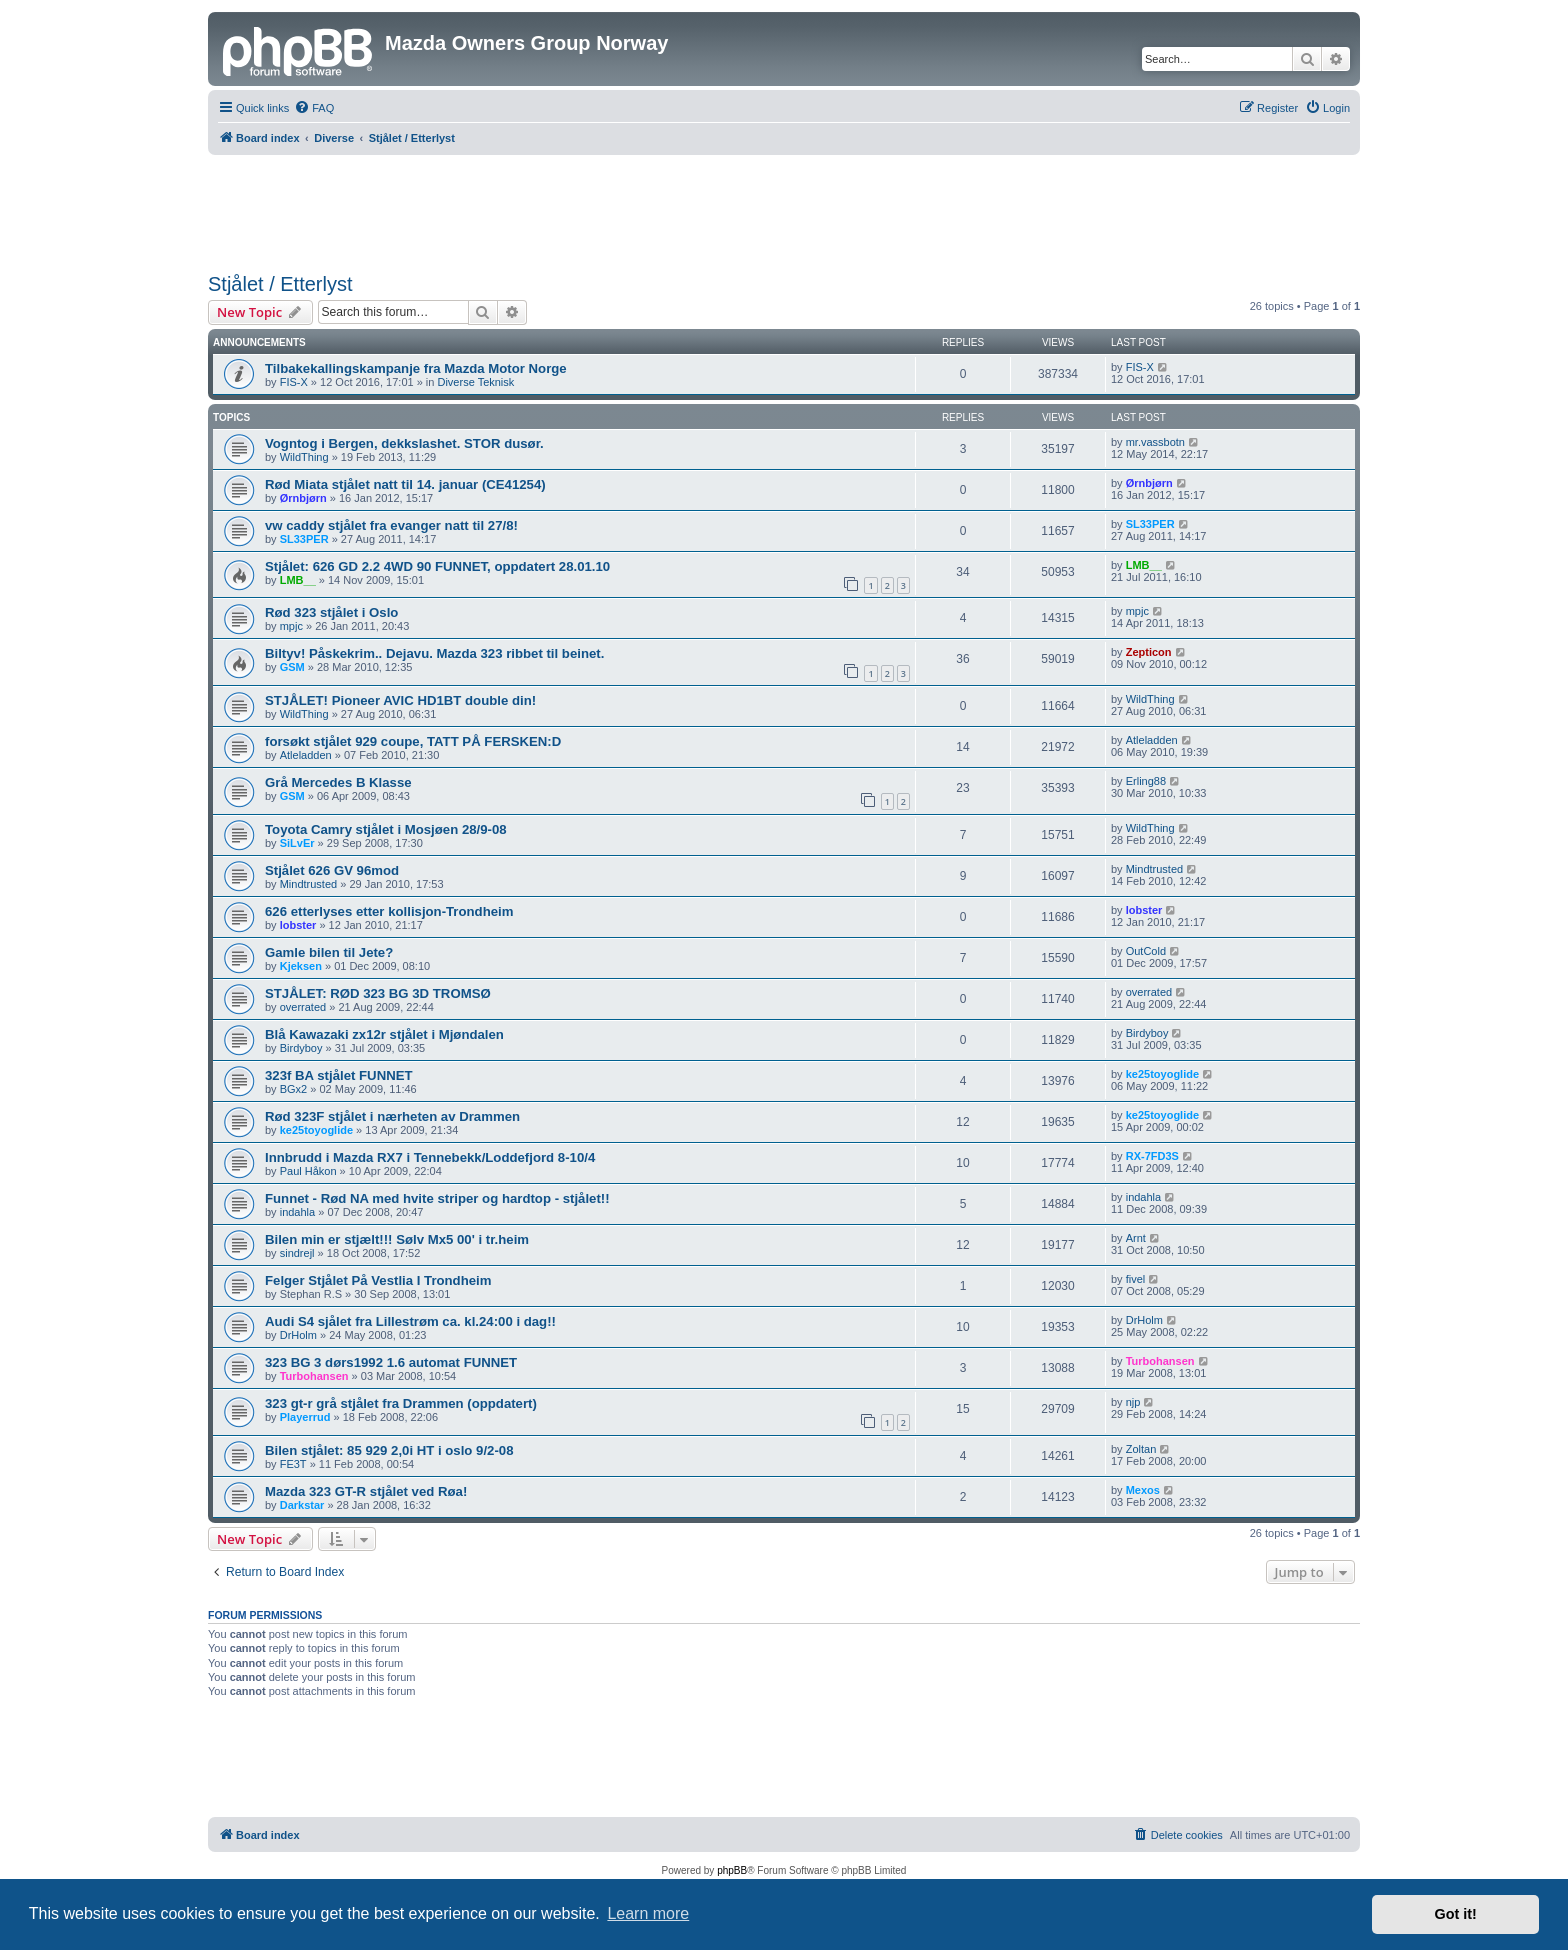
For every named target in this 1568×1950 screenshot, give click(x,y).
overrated (303, 1007)
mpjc (291, 626)
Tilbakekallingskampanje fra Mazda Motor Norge (416, 368)
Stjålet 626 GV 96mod (332, 870)
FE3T (293, 1464)
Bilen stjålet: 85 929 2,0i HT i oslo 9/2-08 (389, 1450)
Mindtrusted (308, 884)
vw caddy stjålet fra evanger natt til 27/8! (391, 525)
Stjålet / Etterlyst (280, 284)
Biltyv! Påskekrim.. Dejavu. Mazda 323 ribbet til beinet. (434, 653)
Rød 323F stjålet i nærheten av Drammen (392, 1116)
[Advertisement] (784, 210)
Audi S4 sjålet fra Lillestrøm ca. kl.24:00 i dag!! (410, 1321)
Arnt (1136, 1238)
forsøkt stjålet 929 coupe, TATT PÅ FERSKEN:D (413, 741)
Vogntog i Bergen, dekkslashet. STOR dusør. (404, 443)
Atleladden (306, 755)
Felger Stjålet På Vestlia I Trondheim (378, 1280)
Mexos (1143, 1490)
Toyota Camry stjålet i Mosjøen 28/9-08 (386, 829)
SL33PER (304, 539)
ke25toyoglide (1162, 1074)
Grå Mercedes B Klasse (338, 782)
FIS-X (294, 382)
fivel (1136, 1279)
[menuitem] (314, 108)
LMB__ (298, 580)
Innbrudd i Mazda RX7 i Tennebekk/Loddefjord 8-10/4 (430, 1157)
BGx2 (294, 1089)
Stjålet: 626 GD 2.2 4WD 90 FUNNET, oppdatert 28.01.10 (437, 566)
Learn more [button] (648, 1913)
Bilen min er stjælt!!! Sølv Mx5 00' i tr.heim (397, 1239)
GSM (292, 667)
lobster (298, 925)
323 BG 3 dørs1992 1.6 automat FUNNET (391, 1362)
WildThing (304, 457)
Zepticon (1149, 652)
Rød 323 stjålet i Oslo (331, 612)
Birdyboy (301, 1048)
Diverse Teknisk (475, 382)
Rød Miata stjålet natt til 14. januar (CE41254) (405, 484)
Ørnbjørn (303, 498)
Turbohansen (314, 1376)
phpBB (732, 1870)
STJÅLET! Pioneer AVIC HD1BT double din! (400, 700)
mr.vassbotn (1155, 442)
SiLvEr (297, 843)
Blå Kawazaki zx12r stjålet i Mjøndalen (384, 1034)
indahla (297, 1212)
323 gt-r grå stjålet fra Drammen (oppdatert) (401, 1403)
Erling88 (1146, 781)
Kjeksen (301, 966)
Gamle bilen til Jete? (329, 952)
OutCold (1146, 951)
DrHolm (298, 1335)
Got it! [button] (1456, 1914)
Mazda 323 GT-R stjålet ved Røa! (366, 1491)
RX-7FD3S (1152, 1156)
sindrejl (297, 1253)
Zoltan (1141, 1449)
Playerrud (305, 1417)
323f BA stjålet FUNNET (339, 1075)
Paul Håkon (308, 1171)
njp (1133, 1402)
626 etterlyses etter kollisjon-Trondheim (389, 911)
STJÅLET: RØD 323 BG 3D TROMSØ (378, 993)
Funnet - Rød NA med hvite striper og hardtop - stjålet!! (437, 1198)
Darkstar (302, 1505)
